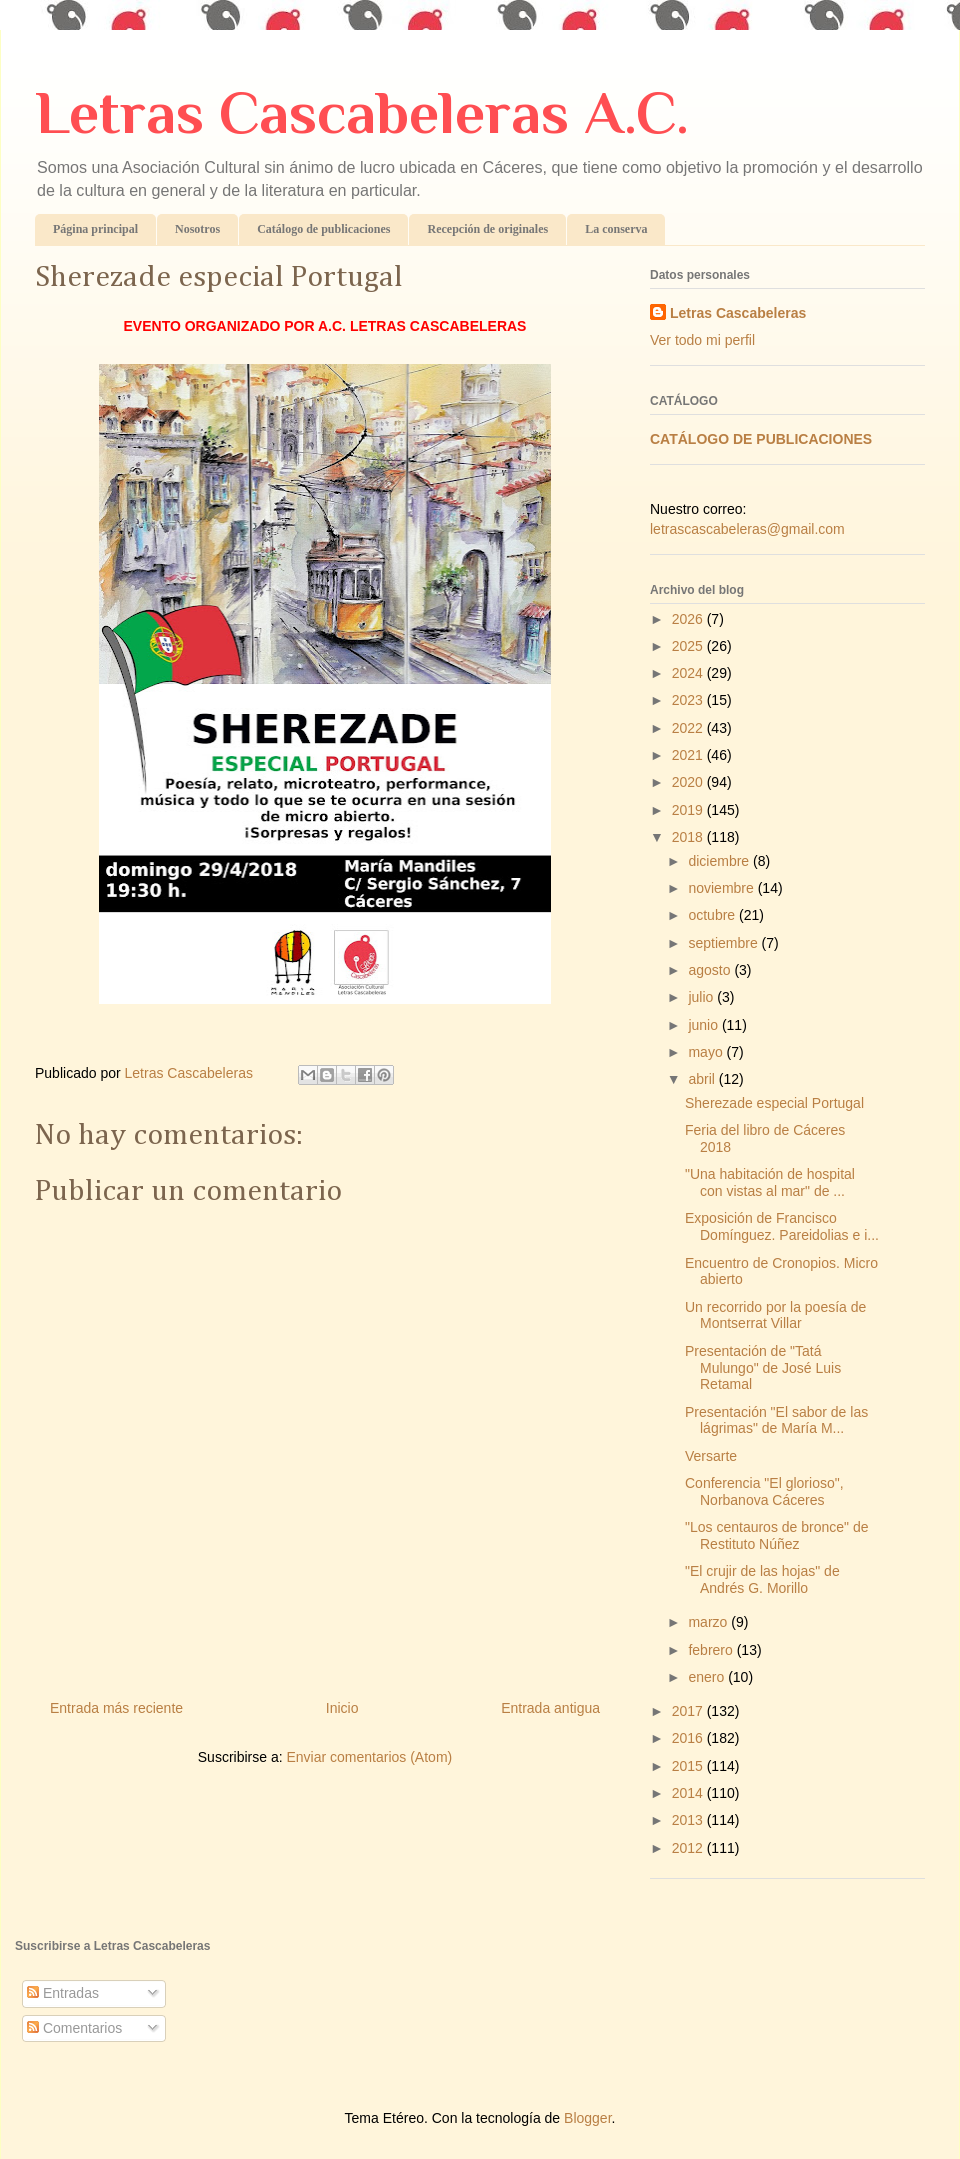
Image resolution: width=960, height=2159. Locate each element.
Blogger (587, 2118)
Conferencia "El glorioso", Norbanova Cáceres (764, 1491)
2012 (689, 1848)
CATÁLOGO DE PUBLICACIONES (761, 439)
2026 (689, 619)
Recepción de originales (487, 229)
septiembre (724, 943)
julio (702, 997)
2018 (689, 837)
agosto (711, 970)
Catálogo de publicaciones (323, 229)
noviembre (722, 888)
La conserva (616, 229)
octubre (713, 915)
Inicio (342, 1708)
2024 (689, 673)
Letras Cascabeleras (738, 313)
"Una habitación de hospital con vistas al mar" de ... (770, 1182)
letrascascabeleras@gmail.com (747, 529)
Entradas (63, 1993)
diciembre (720, 861)
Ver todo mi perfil (702, 340)
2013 (689, 1820)
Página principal (95, 229)
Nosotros (197, 229)
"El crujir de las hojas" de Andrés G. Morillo (762, 1579)
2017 (689, 1711)
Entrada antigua (550, 1708)
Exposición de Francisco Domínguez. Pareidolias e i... (782, 1226)
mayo (707, 1052)
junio (704, 1025)
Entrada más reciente (116, 1708)
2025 (689, 646)
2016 (689, 1738)
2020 (689, 782)
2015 (689, 1766)
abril (703, 1079)
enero (708, 1677)
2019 (689, 810)
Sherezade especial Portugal (774, 1103)
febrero (712, 1650)
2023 (689, 700)
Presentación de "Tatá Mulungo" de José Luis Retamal (763, 1368)
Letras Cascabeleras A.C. (362, 112)
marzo (709, 1622)
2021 (689, 755)
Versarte (711, 1456)
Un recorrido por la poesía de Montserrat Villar (775, 1315)
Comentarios (74, 2028)
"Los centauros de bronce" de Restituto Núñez (777, 1535)
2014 (689, 1793)
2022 (689, 728)
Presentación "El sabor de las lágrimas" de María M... (776, 1420)
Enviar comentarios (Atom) (369, 1757)
